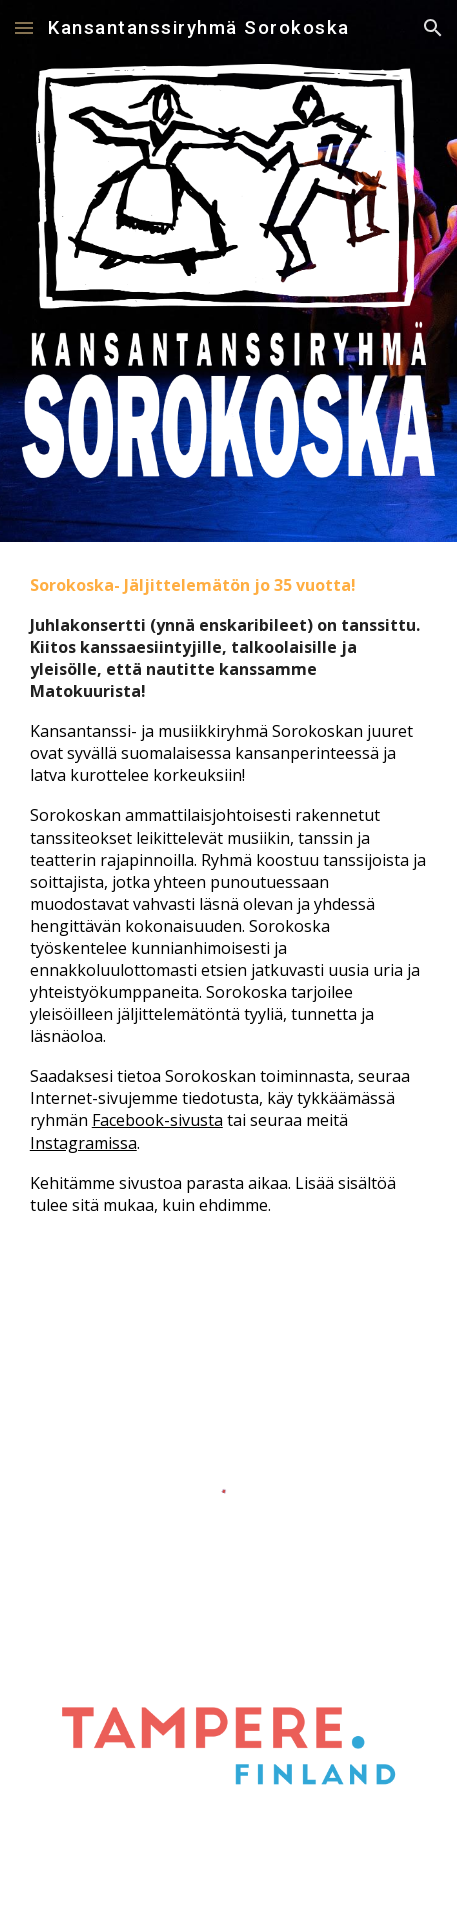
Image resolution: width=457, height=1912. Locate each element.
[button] (24, 27)
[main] (229, 931)
